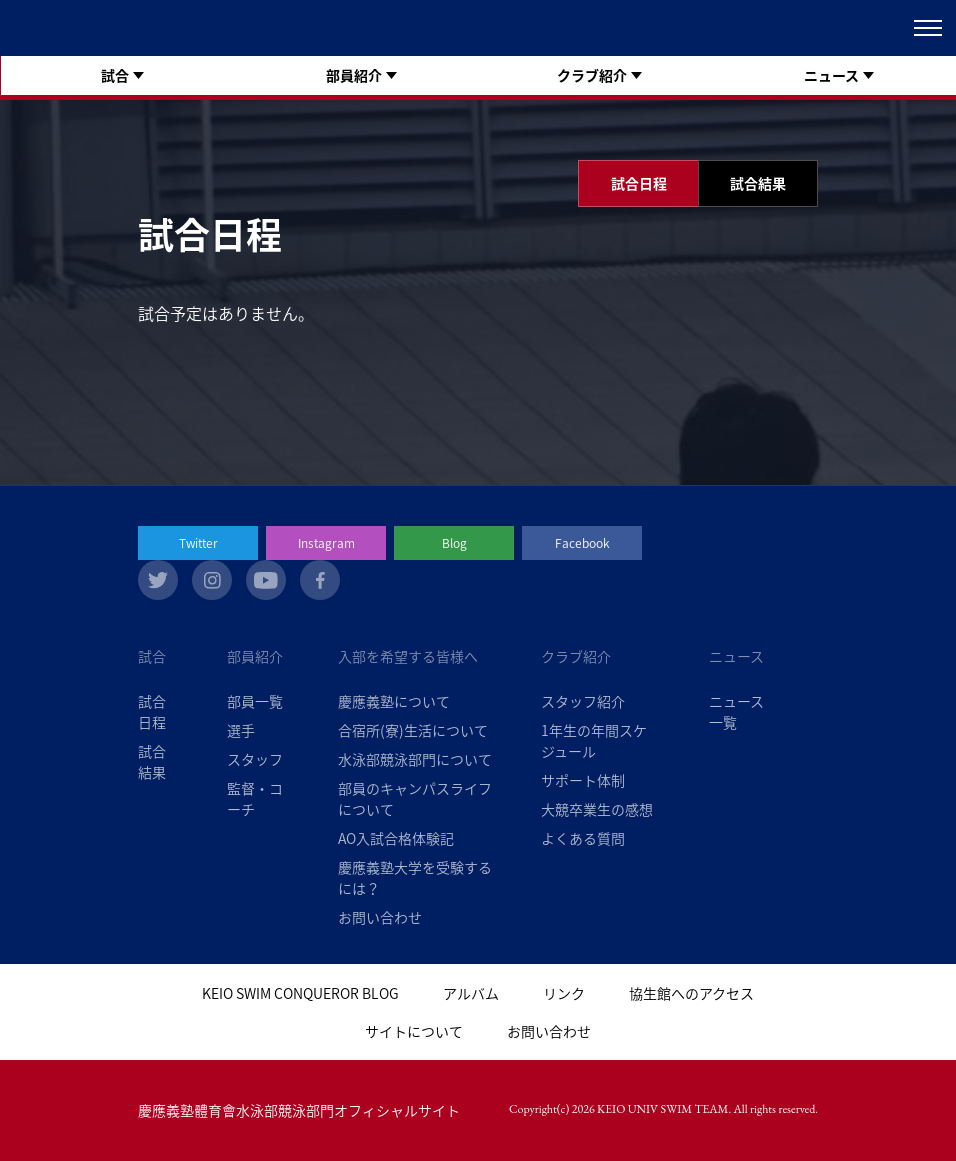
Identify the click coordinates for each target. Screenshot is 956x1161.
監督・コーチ (255, 798)
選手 (241, 730)
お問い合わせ (380, 917)
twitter (158, 580)
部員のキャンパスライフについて (415, 798)
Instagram (326, 543)
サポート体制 (583, 780)
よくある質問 (583, 838)
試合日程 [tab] (639, 183)
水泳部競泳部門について (415, 759)
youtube (266, 580)
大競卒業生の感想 (597, 809)
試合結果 (152, 761)
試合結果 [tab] (758, 183)
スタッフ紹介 (583, 701)
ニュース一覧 (736, 711)
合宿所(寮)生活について (413, 730)
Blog (454, 543)
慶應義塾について (394, 701)
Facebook (582, 543)
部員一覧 (255, 701)
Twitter (198, 543)
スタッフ (255, 759)
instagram (212, 580)
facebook (320, 580)
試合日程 (152, 711)
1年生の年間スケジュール (594, 740)
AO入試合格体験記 (396, 838)
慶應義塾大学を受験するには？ (415, 877)
